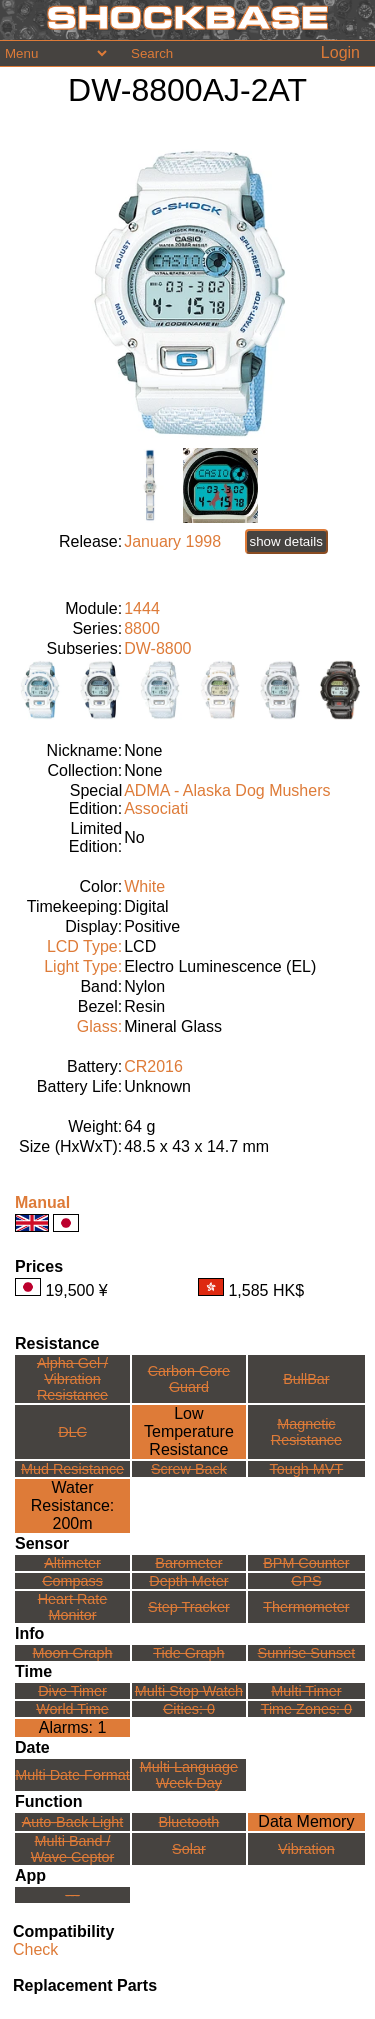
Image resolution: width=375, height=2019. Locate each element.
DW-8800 (157, 648)
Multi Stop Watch (189, 1691)
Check (35, 1949)
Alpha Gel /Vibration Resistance (72, 1379)
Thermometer (306, 1607)
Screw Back (189, 1469)
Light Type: (83, 966)
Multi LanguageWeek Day (189, 1775)
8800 (142, 628)
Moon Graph (73, 1653)
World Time (72, 1709)
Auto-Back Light (73, 1822)
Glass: (99, 1026)
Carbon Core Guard (189, 1379)
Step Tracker (189, 1607)
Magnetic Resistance (306, 1432)
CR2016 (153, 1066)
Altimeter (72, 1563)
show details (286, 541)
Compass (72, 1581)
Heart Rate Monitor (73, 1607)
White (144, 886)
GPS (306, 1581)
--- (72, 1895)
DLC (72, 1432)
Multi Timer (306, 1691)
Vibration (306, 1849)
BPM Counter (306, 1563)
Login (340, 52)
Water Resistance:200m (73, 1505)
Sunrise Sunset (307, 1653)
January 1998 (172, 541)
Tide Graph (188, 1653)
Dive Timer (72, 1691)
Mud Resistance (72, 1469)
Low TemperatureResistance (189, 1431)
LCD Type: (84, 946)
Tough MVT (307, 1469)
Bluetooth (189, 1822)
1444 (142, 608)
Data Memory (306, 1821)
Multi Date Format (72, 1775)
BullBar (306, 1379)
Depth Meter (188, 1581)
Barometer (188, 1563)
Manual (42, 1202)
